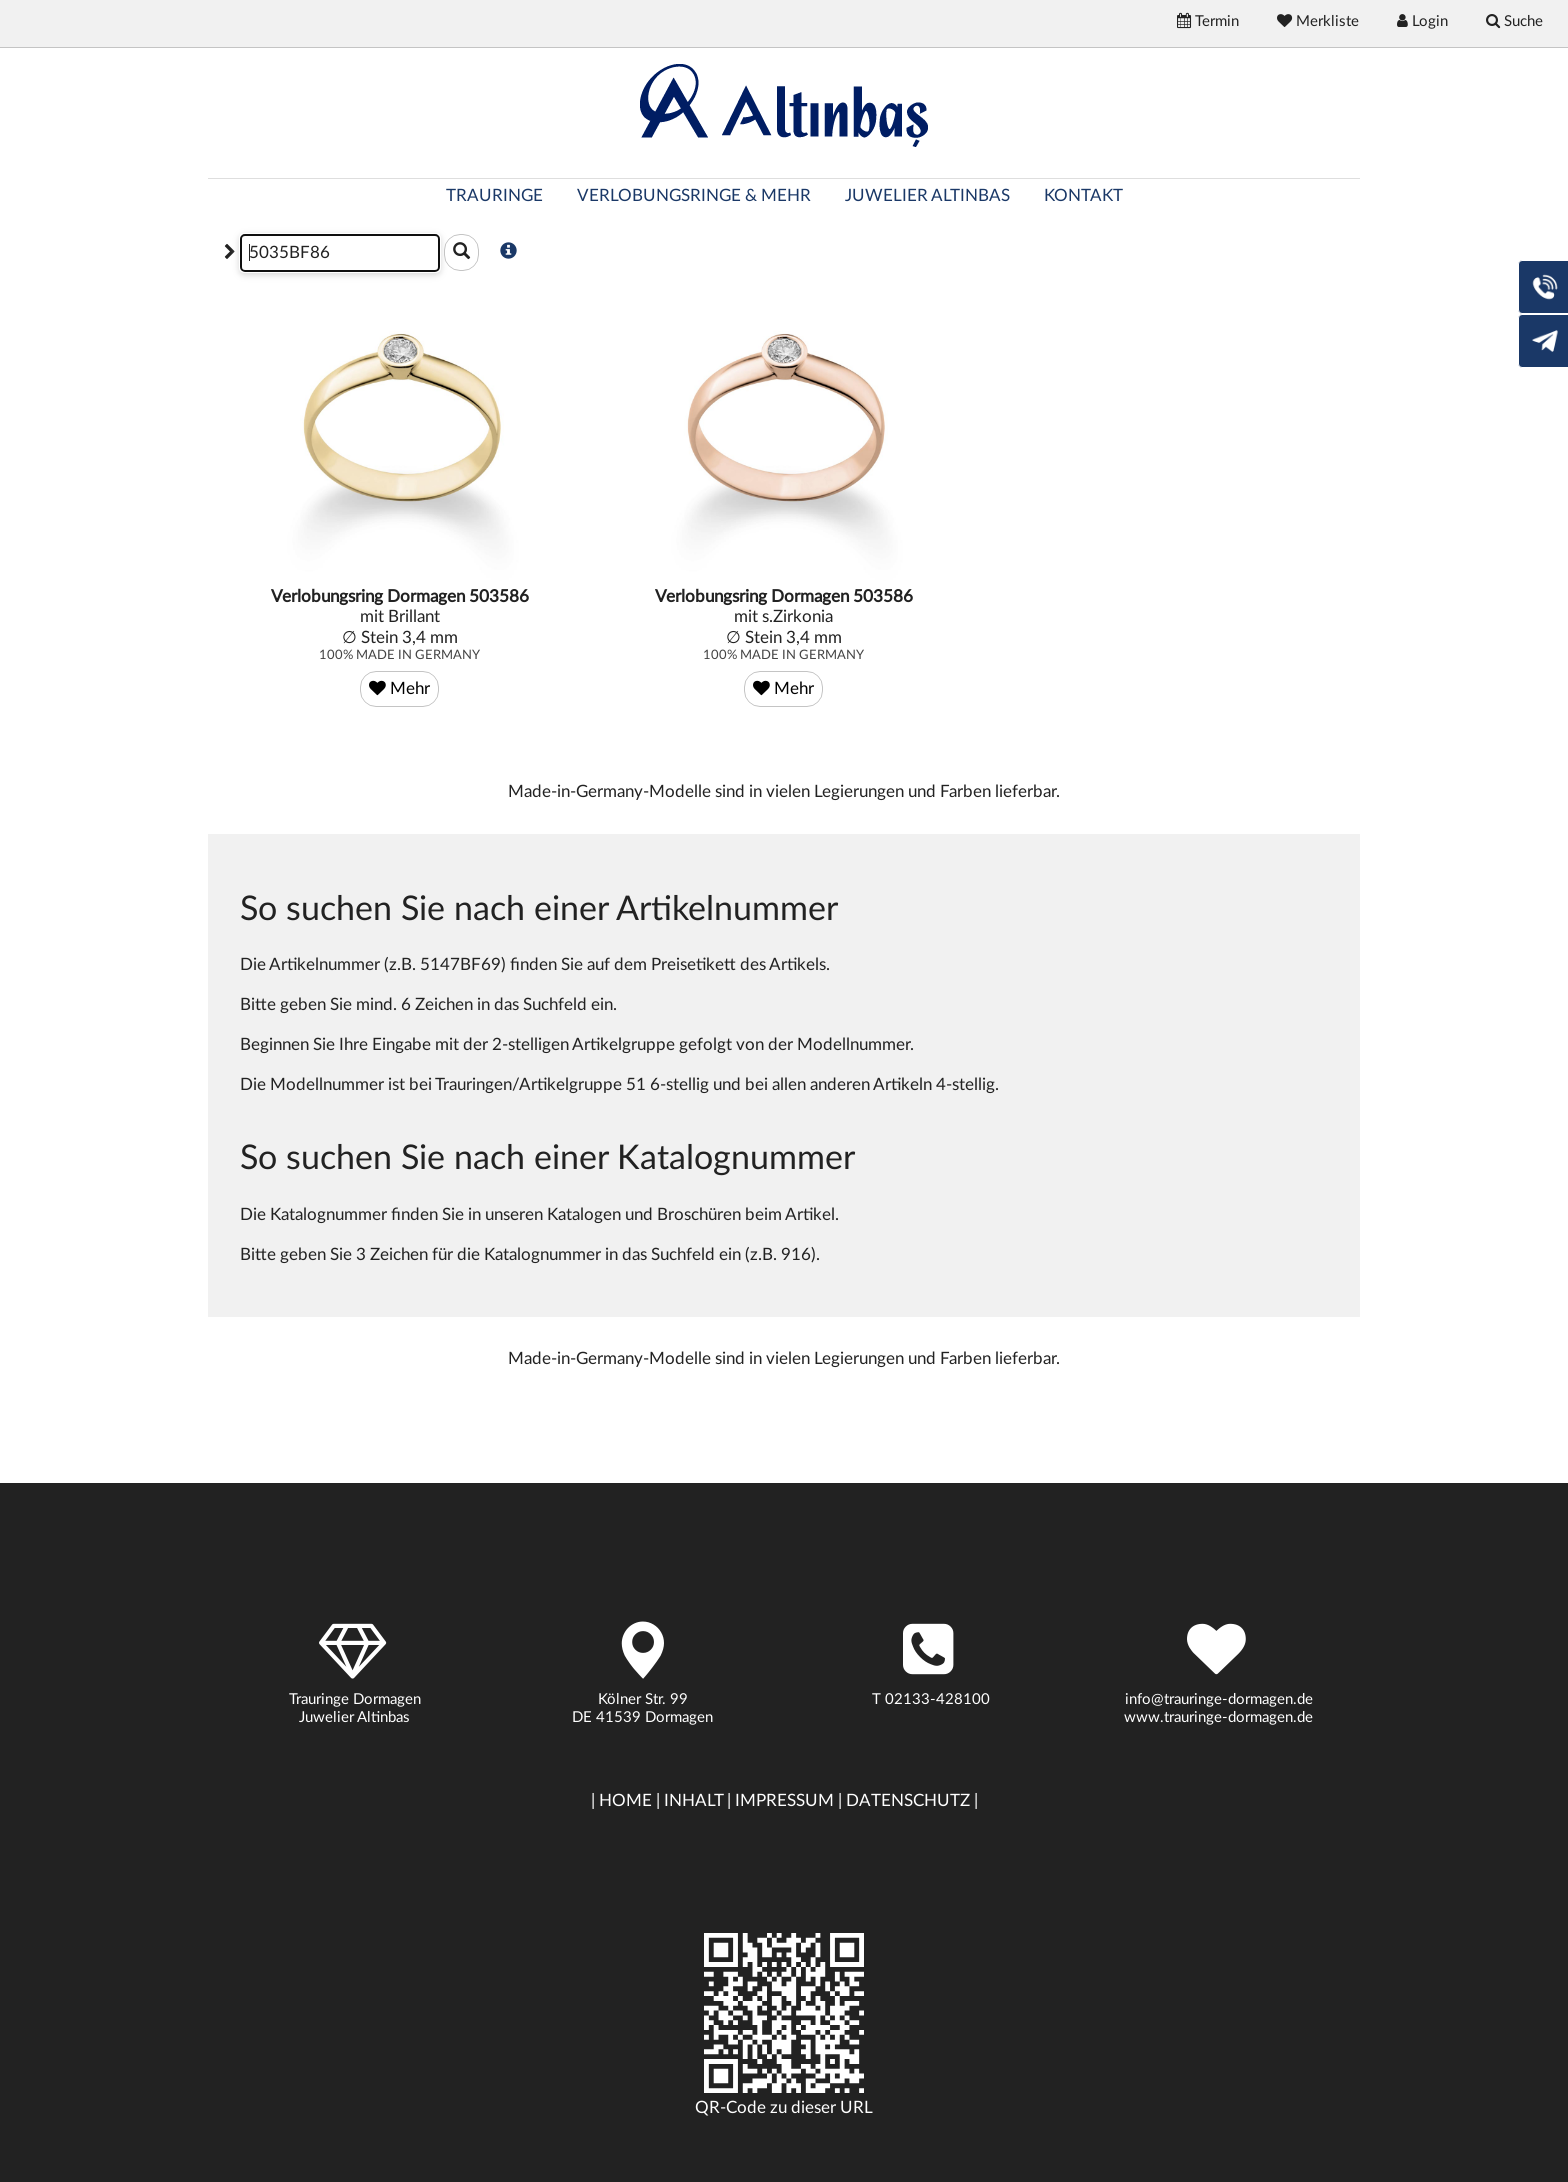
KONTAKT (1083, 195)
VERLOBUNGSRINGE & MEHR (694, 195)
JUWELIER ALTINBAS (927, 195)
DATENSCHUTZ (908, 1800)
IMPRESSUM (784, 1800)
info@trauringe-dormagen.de (1219, 1699)
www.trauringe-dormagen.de (1218, 1717)
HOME (625, 1800)
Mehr (399, 688)
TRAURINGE (494, 195)
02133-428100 (937, 1699)
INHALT (693, 1800)
